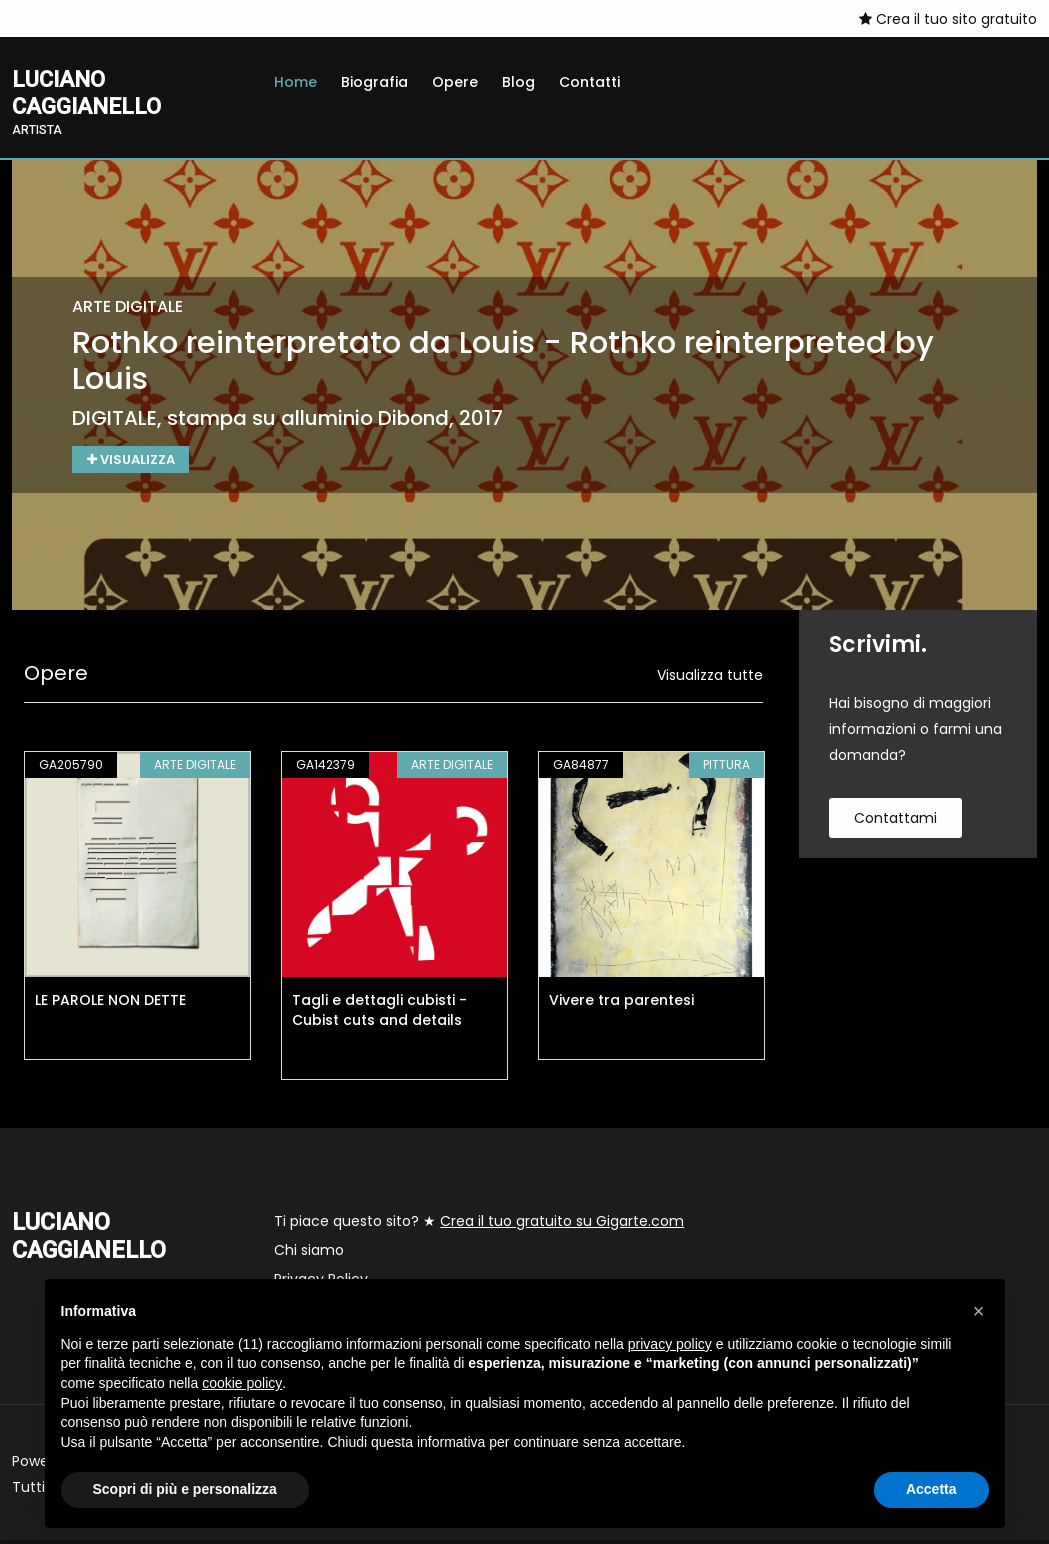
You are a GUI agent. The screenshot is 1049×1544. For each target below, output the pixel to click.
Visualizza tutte (710, 679)
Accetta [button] (931, 1489)
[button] (979, 1311)
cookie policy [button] (242, 1383)
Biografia (374, 82)
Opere (455, 82)
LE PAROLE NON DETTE (110, 1004)
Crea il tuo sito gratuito (948, 19)
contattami (895, 822)
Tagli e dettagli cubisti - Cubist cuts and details (379, 1014)
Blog (518, 82)
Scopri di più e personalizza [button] (185, 1489)
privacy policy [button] (670, 1344)
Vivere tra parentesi (621, 1004)
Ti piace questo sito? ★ (479, 1225)
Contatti (589, 82)
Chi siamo (309, 1254)
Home (295, 82)
